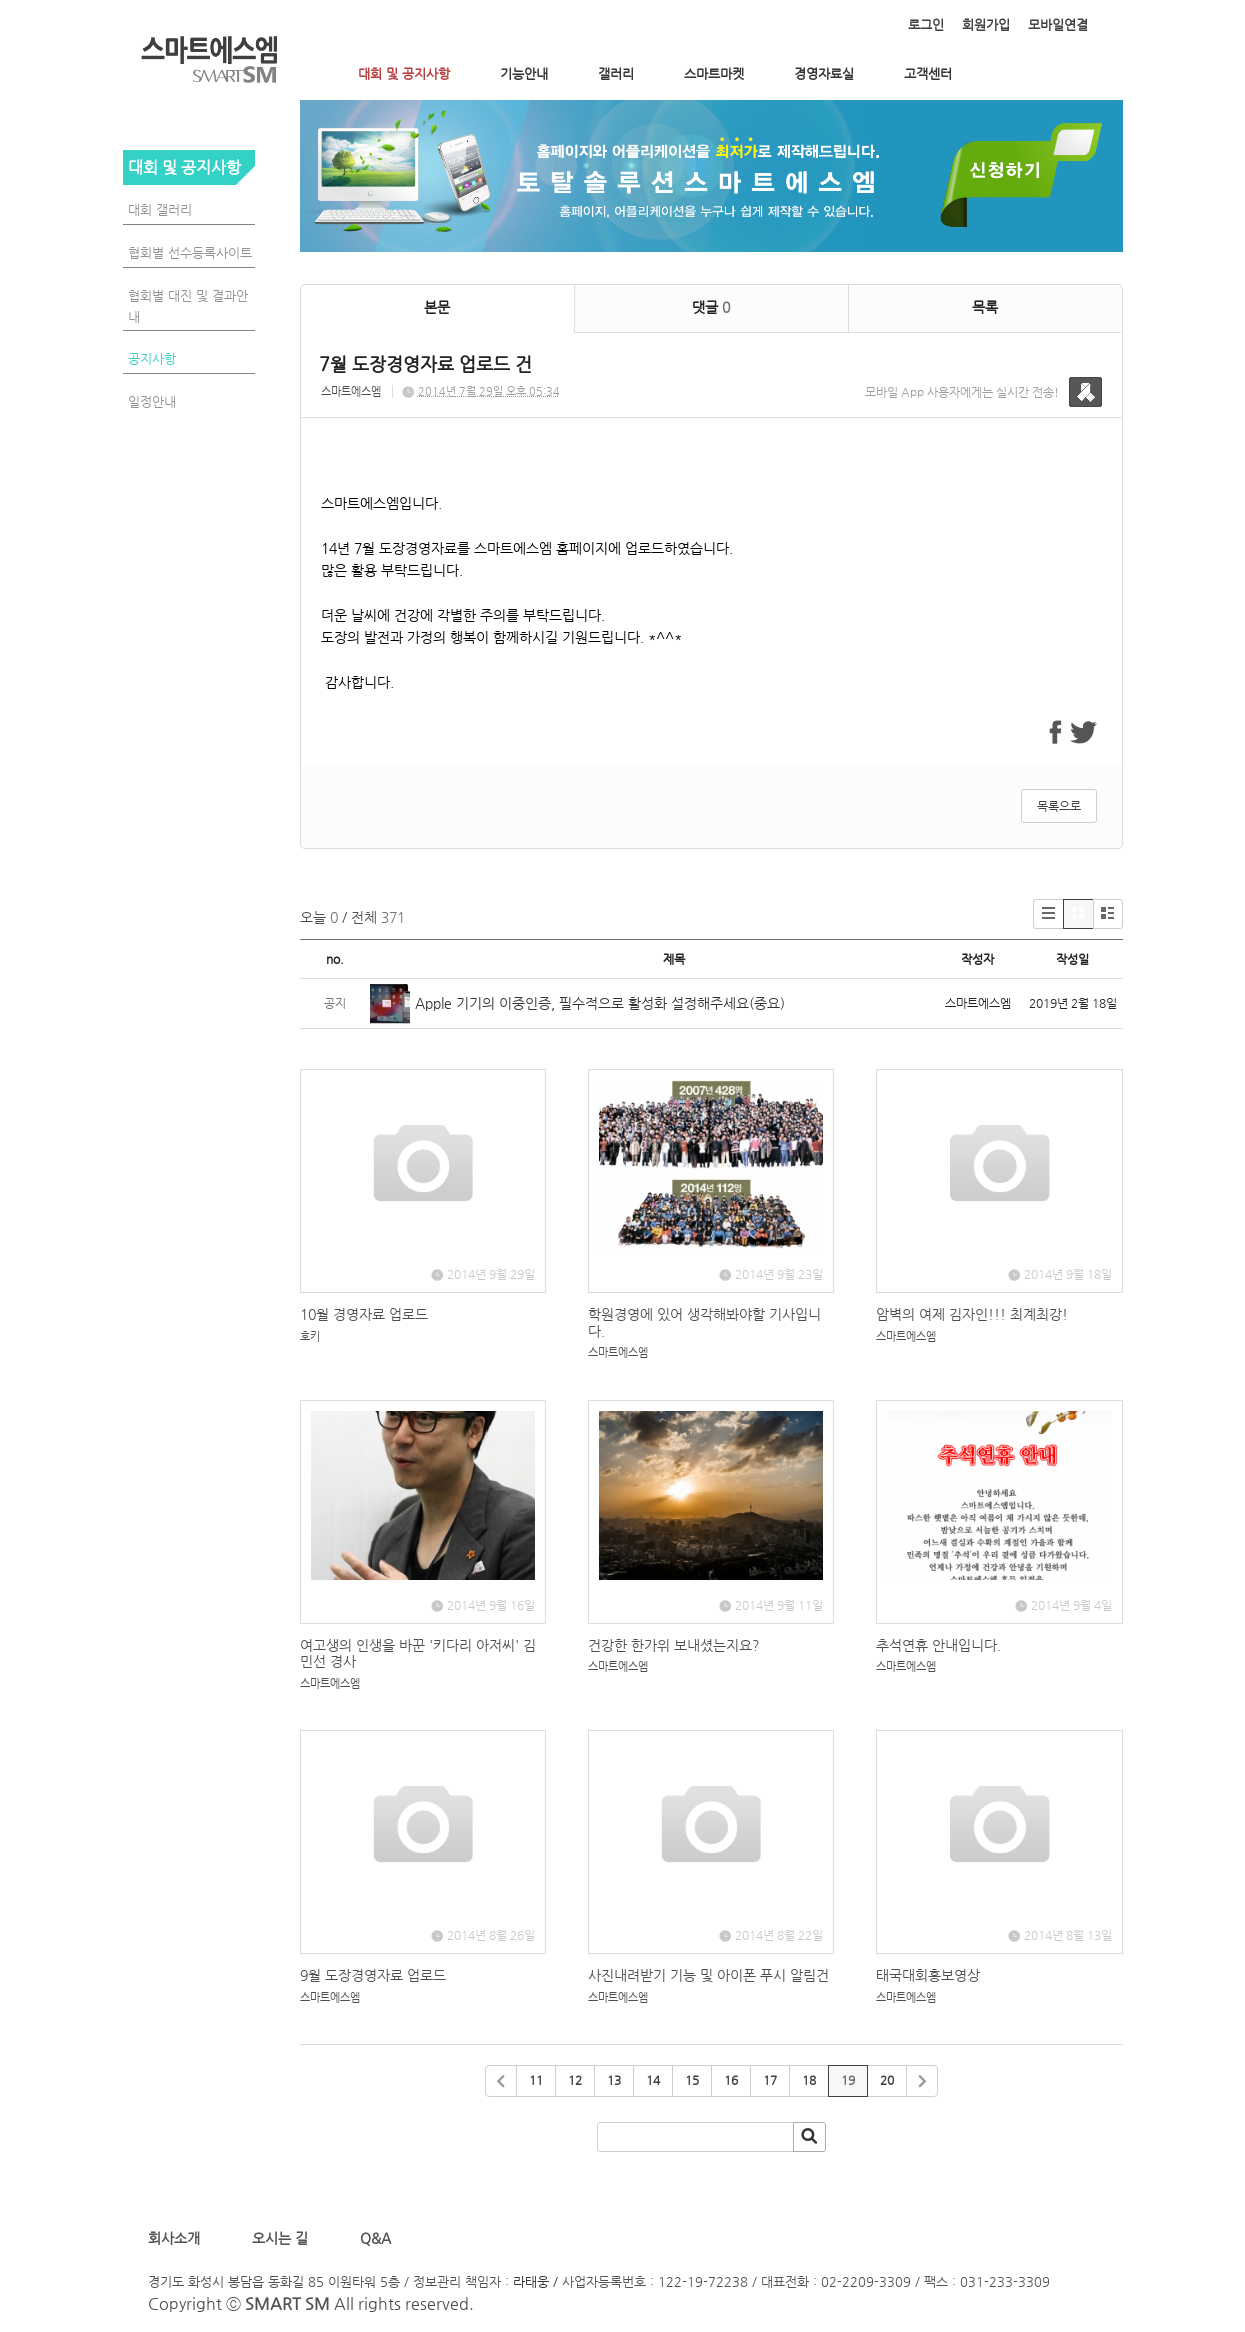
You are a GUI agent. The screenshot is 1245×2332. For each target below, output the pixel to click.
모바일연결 (1058, 24)
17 (770, 2080)
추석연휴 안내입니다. (938, 1645)
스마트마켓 (714, 73)
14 (653, 2080)
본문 (437, 307)
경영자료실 (824, 73)
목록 (985, 307)
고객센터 (928, 73)
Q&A (375, 2238)
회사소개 (178, 2238)
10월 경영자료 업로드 (364, 1314)
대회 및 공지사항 (404, 73)
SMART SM (287, 2303)
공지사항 (152, 358)
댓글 (711, 307)
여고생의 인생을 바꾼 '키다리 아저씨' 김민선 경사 (418, 1653)
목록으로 (1059, 806)
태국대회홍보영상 (928, 1975)
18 (809, 2080)
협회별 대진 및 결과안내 (188, 306)
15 (692, 2080)
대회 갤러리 (160, 209)
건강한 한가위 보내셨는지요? (674, 1645)
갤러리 (616, 73)
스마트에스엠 (351, 391)
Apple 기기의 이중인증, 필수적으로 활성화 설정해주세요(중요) (600, 1003)
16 (731, 2080)
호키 (310, 1336)
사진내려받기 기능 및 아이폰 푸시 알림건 (708, 1975)
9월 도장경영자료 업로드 (373, 1975)
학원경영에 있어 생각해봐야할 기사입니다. (704, 1322)
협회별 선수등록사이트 (190, 252)
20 (887, 2080)
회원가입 (986, 24)
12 (575, 2080)
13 (614, 2080)
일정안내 (152, 401)
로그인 (926, 24)
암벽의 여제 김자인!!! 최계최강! (972, 1314)
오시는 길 (278, 2238)
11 (536, 2080)
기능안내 (524, 73)
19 (848, 2080)
